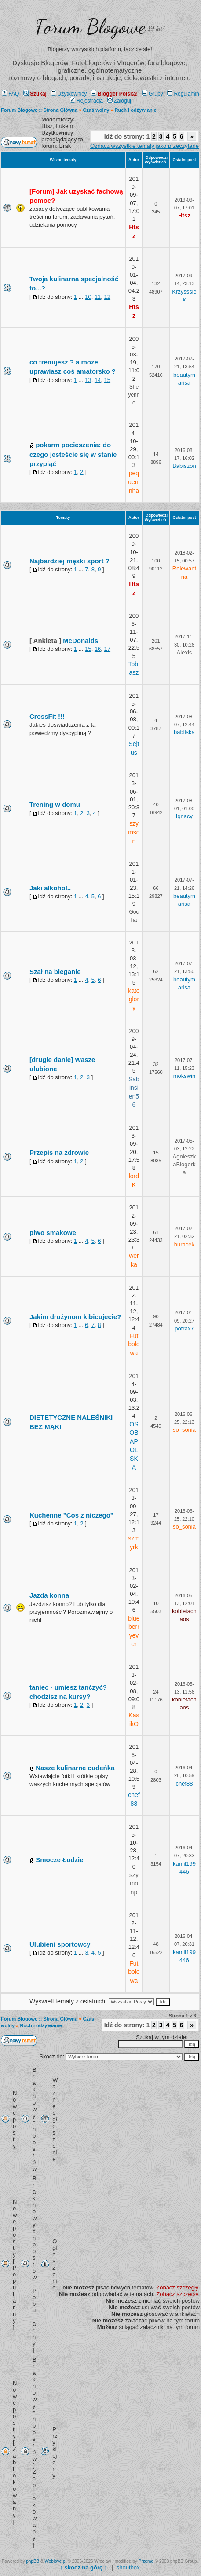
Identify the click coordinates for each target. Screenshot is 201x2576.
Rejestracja (86, 101)
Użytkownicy (69, 94)
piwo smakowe (52, 1232)
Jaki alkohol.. (50, 888)
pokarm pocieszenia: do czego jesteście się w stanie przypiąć (73, 454)
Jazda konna (49, 1595)
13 (88, 380)
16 (98, 649)
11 (98, 297)
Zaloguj (119, 101)
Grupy (152, 94)
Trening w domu (54, 804)
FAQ (10, 94)
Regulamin (183, 94)
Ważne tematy (63, 160)
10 (88, 297)
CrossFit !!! (47, 716)
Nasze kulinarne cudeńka (75, 1767)
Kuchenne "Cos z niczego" (71, 1515)
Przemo (146, 2561)
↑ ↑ (83, 2567)
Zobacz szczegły (177, 2287)
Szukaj (35, 94)
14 (98, 380)
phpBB (32, 2561)
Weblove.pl (55, 2561)
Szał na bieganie (55, 971)
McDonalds (80, 640)
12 (107, 297)
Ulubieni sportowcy (59, 1944)
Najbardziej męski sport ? (69, 561)
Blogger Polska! (114, 94)
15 (107, 380)
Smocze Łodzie (59, 1859)
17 (107, 649)
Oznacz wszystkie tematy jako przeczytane (144, 146)
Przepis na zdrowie (59, 1152)
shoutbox (128, 2567)
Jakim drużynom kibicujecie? (75, 1316)
